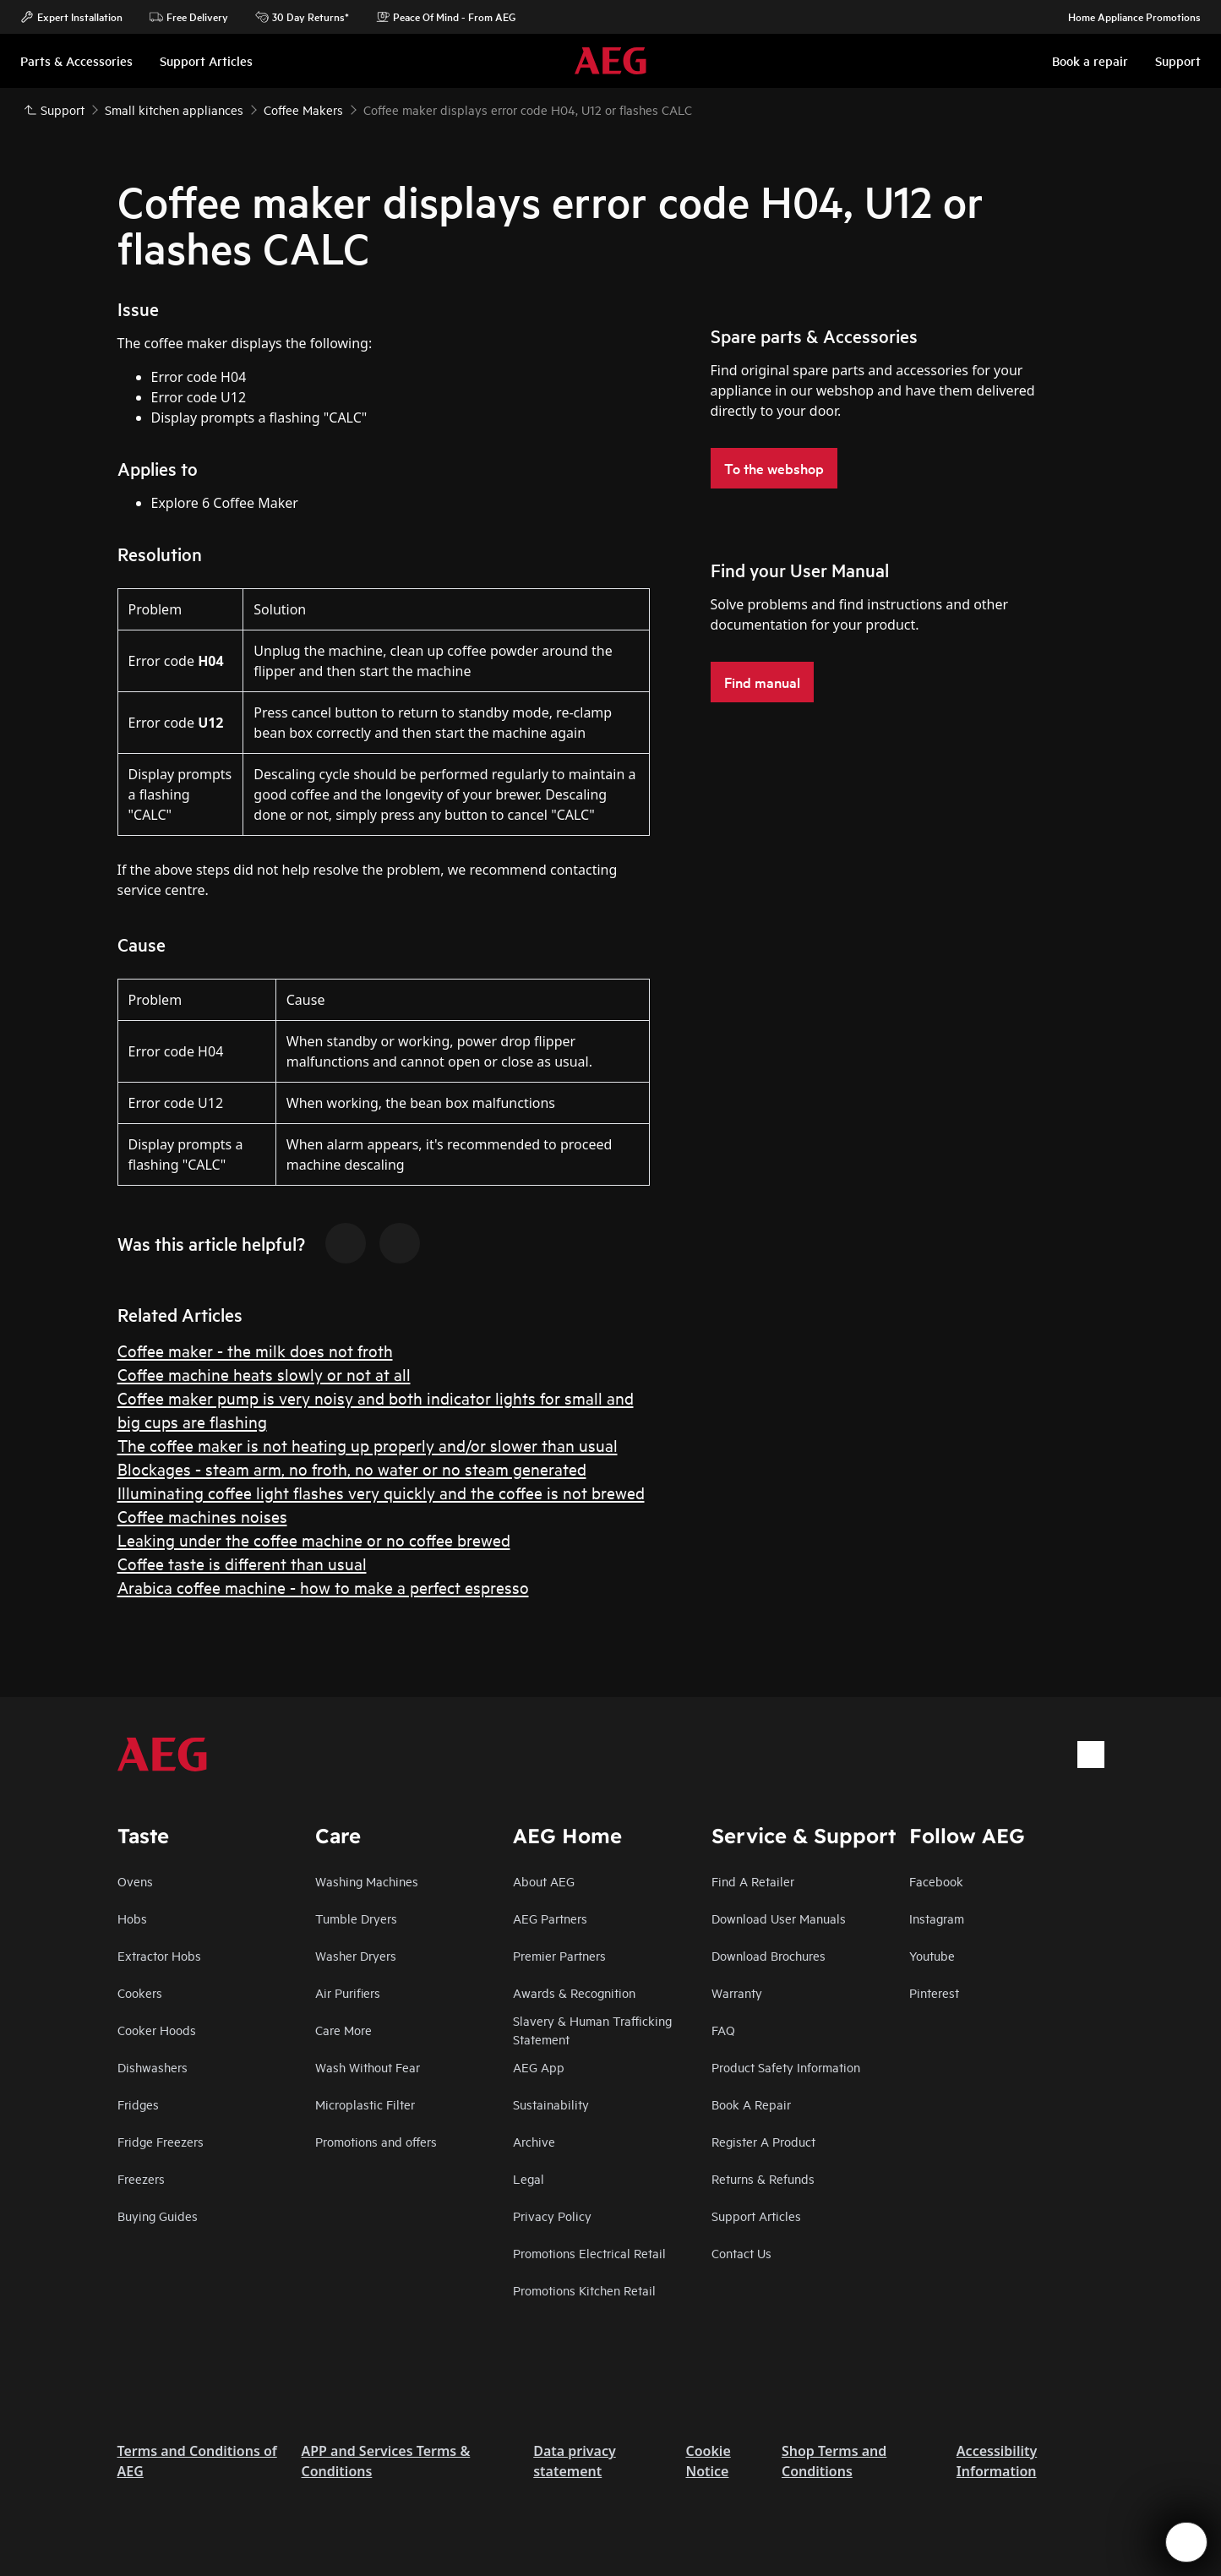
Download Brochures (768, 1955)
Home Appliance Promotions (1126, 17)
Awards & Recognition (574, 1992)
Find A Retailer (752, 1881)
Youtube (932, 1955)
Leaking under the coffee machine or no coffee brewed (313, 1539)
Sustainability (551, 2104)
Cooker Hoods (156, 2030)
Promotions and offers (376, 2141)
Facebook (936, 1881)
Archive (534, 2141)
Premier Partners (559, 1955)
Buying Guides (157, 2216)
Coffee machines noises (202, 1515)
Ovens (135, 1881)
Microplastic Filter (365, 2104)
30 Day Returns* (302, 17)
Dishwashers (152, 2067)
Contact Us (741, 2253)
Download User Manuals (778, 1918)
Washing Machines (366, 1881)
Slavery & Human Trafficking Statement (592, 2029)
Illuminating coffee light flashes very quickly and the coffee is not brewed (381, 1492)
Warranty (736, 1992)
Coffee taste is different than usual (242, 1563)
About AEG (544, 1881)
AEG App (538, 2067)
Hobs (132, 1918)
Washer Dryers (355, 1955)
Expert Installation (71, 17)
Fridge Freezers (160, 2141)
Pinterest (934, 1992)
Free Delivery (189, 17)
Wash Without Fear (367, 2067)
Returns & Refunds (763, 2178)
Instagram (936, 1918)
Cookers (139, 1992)
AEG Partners (550, 1918)
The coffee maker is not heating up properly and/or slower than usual (367, 1444)
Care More (343, 2030)
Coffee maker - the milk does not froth (255, 1350)
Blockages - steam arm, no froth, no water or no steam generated (351, 1468)
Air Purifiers (347, 1992)
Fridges (138, 2104)
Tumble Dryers (356, 1918)
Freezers (141, 2178)
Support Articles (756, 2216)
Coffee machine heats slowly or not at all (264, 1373)
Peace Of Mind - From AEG (445, 17)
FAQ (723, 2030)
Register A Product (763, 2141)
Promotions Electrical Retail (589, 2253)
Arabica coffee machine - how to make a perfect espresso (323, 1586)
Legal (528, 2178)
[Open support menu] (1186, 2542)
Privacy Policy (552, 2216)
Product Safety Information (785, 2067)
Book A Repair (751, 2104)
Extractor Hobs (159, 1955)
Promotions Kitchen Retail (584, 2290)
